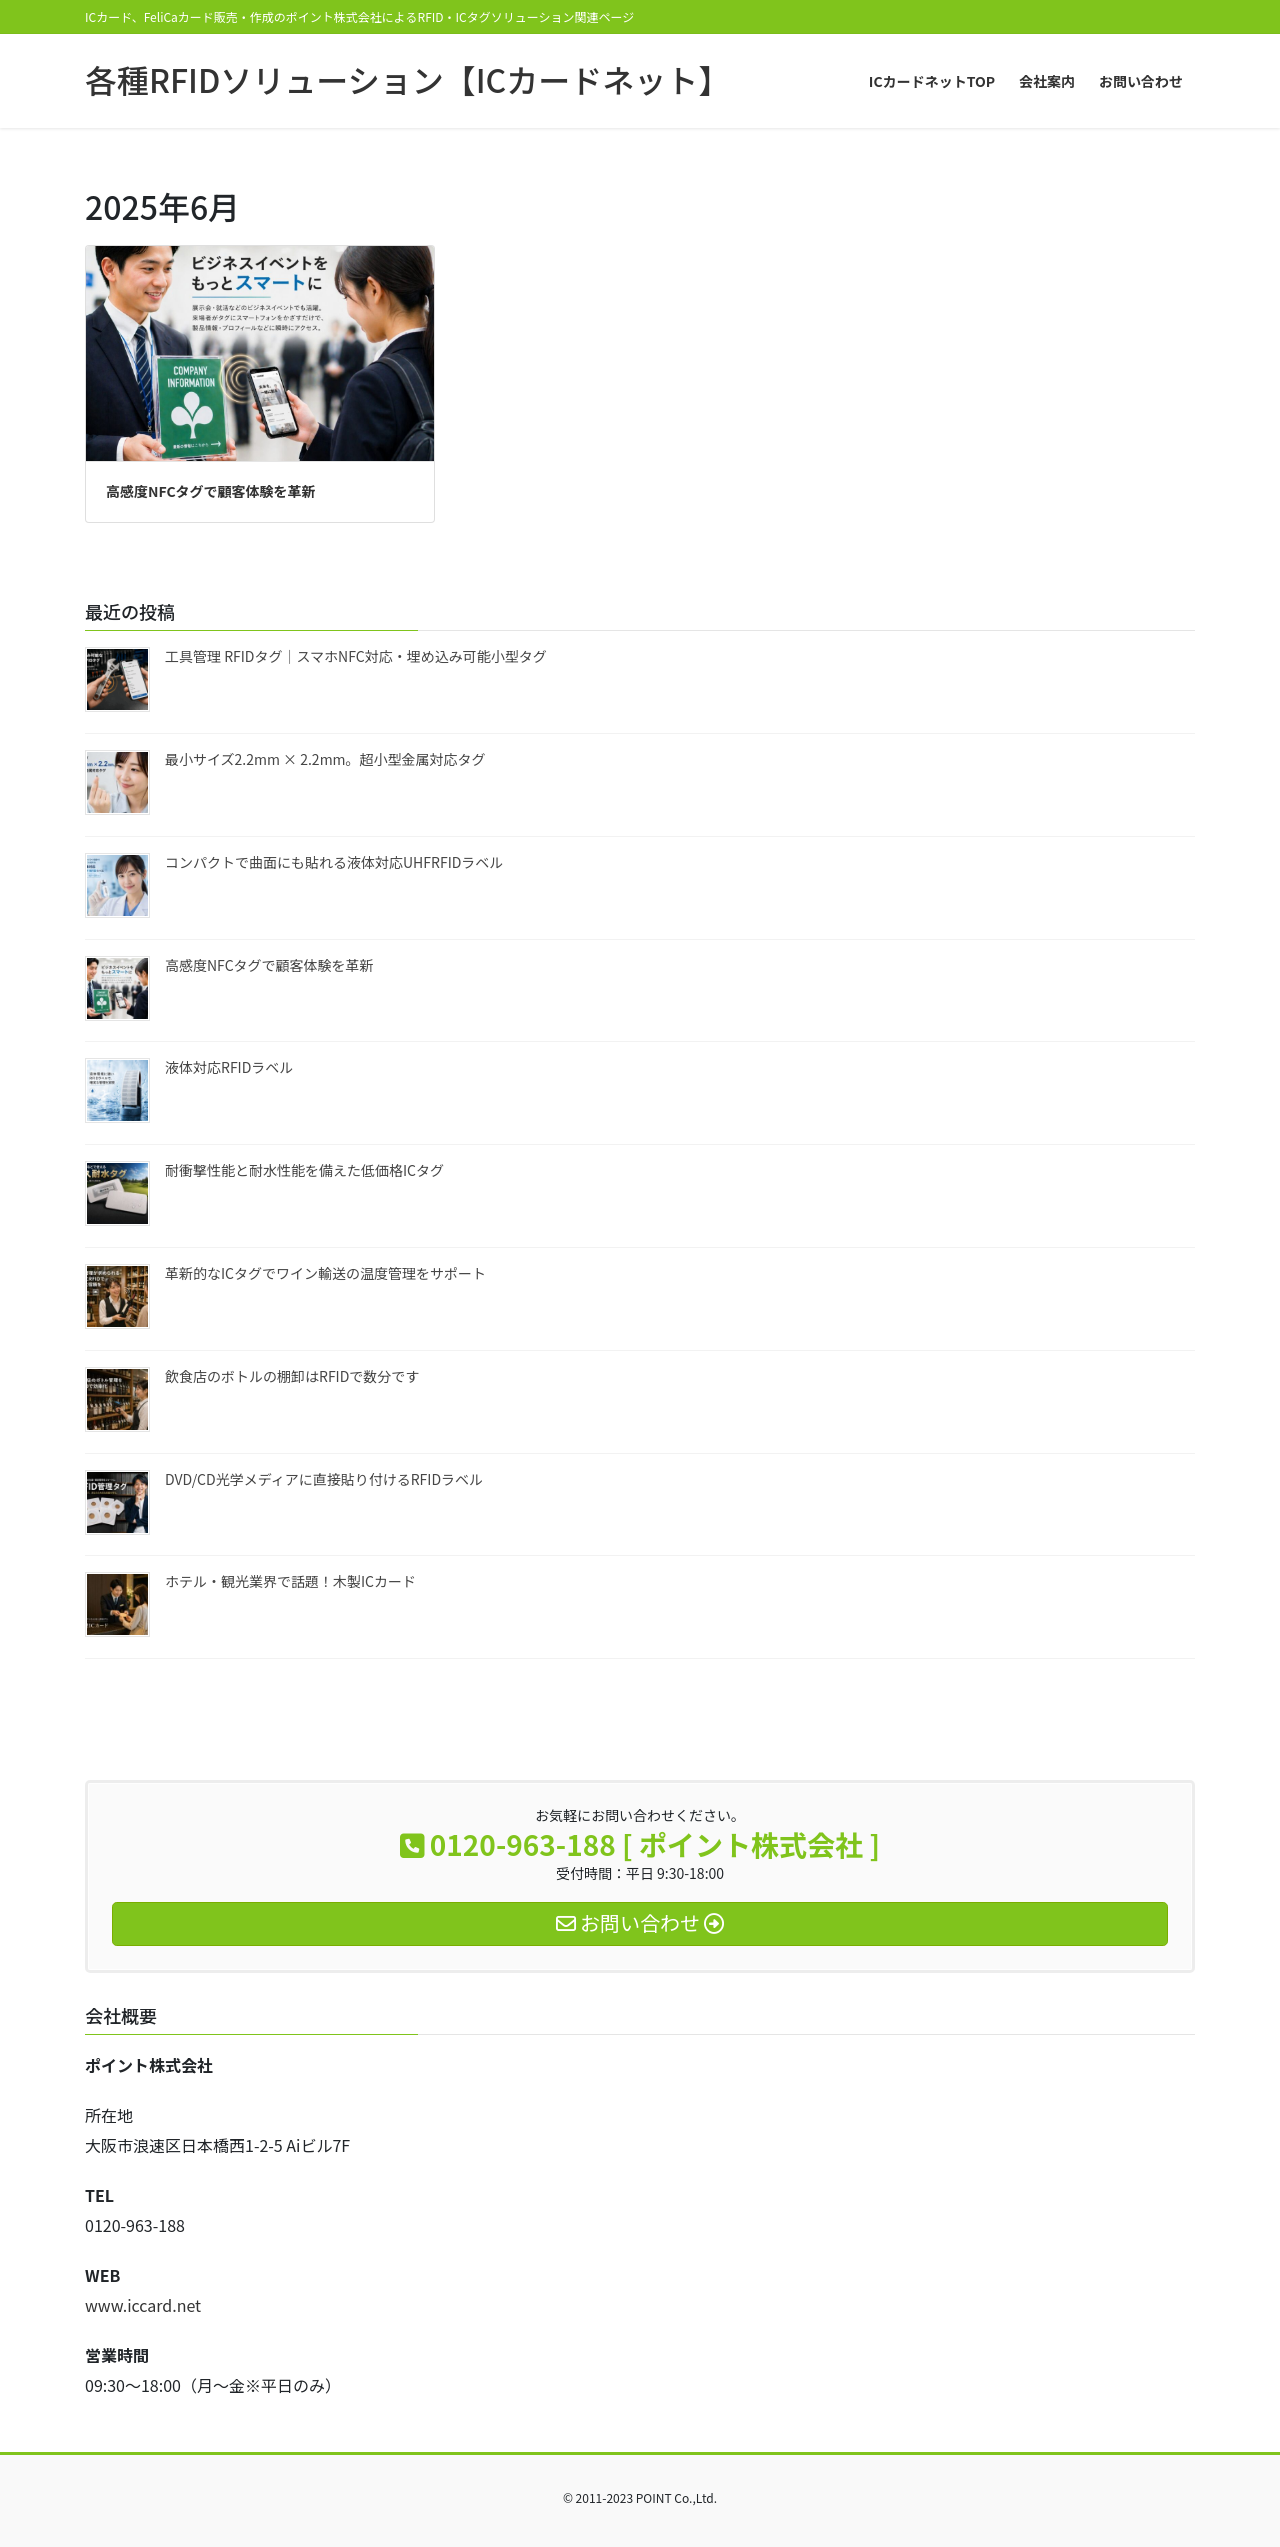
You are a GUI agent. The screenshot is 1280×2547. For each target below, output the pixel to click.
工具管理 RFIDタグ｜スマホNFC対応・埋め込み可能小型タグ (356, 656)
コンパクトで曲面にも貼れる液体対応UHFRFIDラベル (334, 862)
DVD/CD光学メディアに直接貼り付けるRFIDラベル (324, 1479)
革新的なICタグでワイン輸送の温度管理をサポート (325, 1273)
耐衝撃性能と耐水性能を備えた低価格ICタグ (304, 1170)
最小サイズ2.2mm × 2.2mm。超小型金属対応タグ (325, 759)
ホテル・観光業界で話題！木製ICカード (290, 1581)
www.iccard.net (143, 2305)
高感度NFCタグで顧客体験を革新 (211, 491)
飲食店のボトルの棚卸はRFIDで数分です (292, 1376)
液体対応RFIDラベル (229, 1067)
